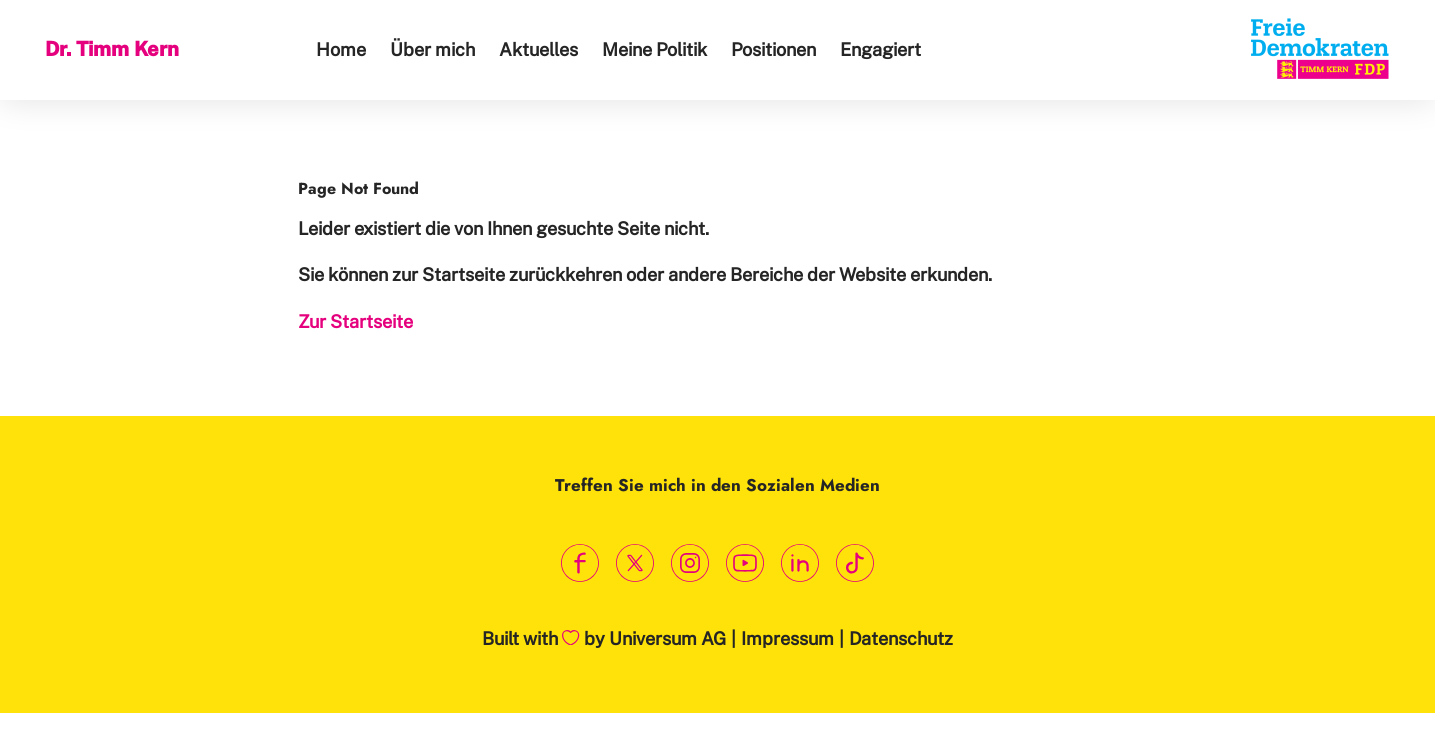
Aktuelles (538, 49)
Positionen (773, 49)
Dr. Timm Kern (112, 49)
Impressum (787, 638)
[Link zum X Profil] (635, 562)
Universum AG (667, 638)
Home (341, 49)
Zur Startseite (355, 321)
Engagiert (880, 49)
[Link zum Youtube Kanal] (745, 562)
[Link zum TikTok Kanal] (855, 562)
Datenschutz (901, 638)
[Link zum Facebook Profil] (580, 562)
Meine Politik (654, 49)
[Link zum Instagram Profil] (690, 562)
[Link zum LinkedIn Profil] (800, 562)
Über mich (432, 49)
